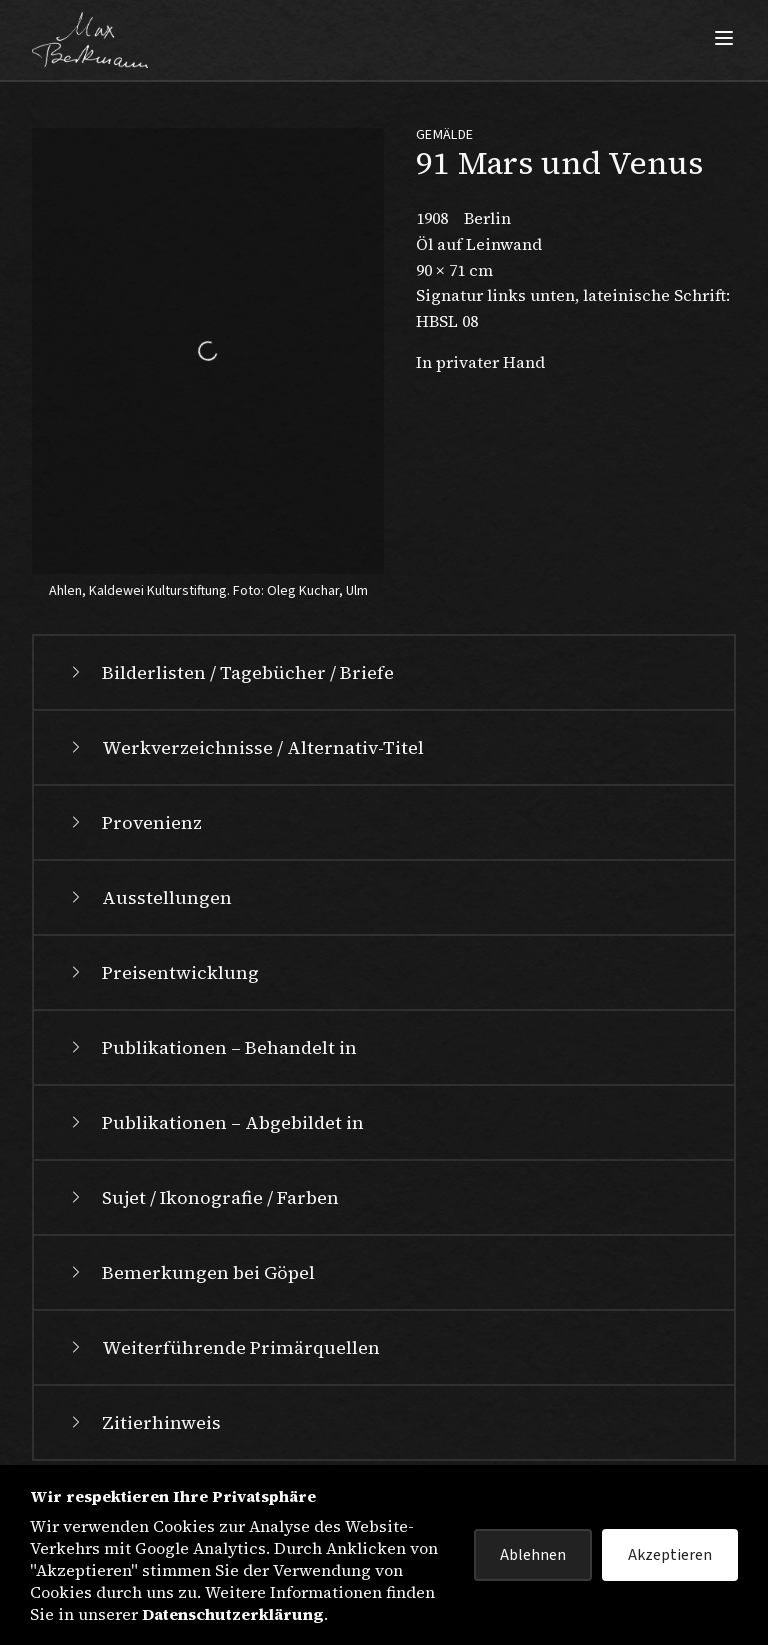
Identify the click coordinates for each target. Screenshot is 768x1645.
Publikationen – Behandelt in (211, 1047)
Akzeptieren (670, 1555)
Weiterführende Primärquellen (223, 1347)
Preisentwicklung (162, 972)
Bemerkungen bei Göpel (190, 1272)
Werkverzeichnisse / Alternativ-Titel (245, 747)
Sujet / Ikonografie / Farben (202, 1197)
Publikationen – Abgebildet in (215, 1122)
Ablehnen (533, 1555)
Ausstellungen (149, 897)
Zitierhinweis (143, 1422)
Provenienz (134, 822)
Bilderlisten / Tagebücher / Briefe (230, 672)
